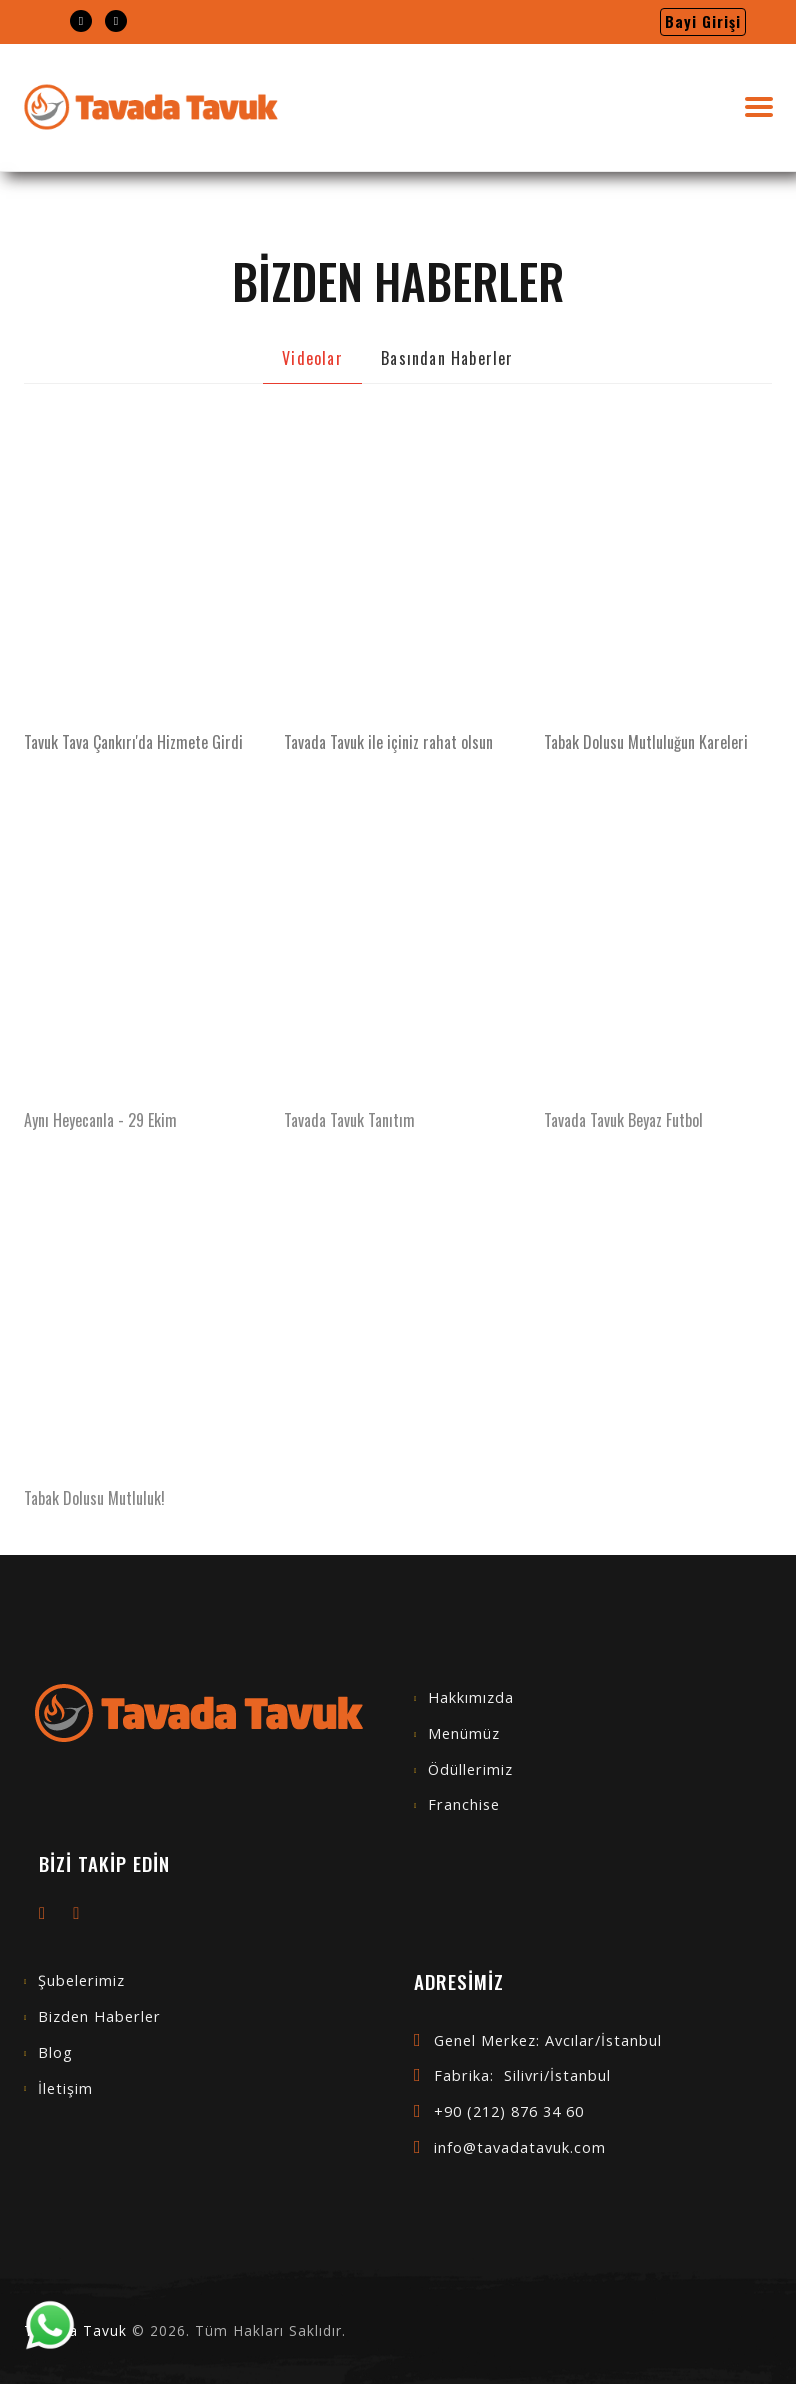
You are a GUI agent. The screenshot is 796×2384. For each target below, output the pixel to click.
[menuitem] (81, 21)
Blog (55, 2052)
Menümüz (464, 1733)
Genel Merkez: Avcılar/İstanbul (548, 2040)
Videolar (312, 358)
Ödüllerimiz (470, 1769)
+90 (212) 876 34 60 (509, 2111)
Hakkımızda (471, 1697)
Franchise (464, 1804)
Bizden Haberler (99, 2016)
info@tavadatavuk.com (520, 2147)
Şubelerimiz (81, 1980)
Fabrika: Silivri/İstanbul (522, 2075)
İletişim (65, 2088)
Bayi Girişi (703, 21)
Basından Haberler (447, 358)
